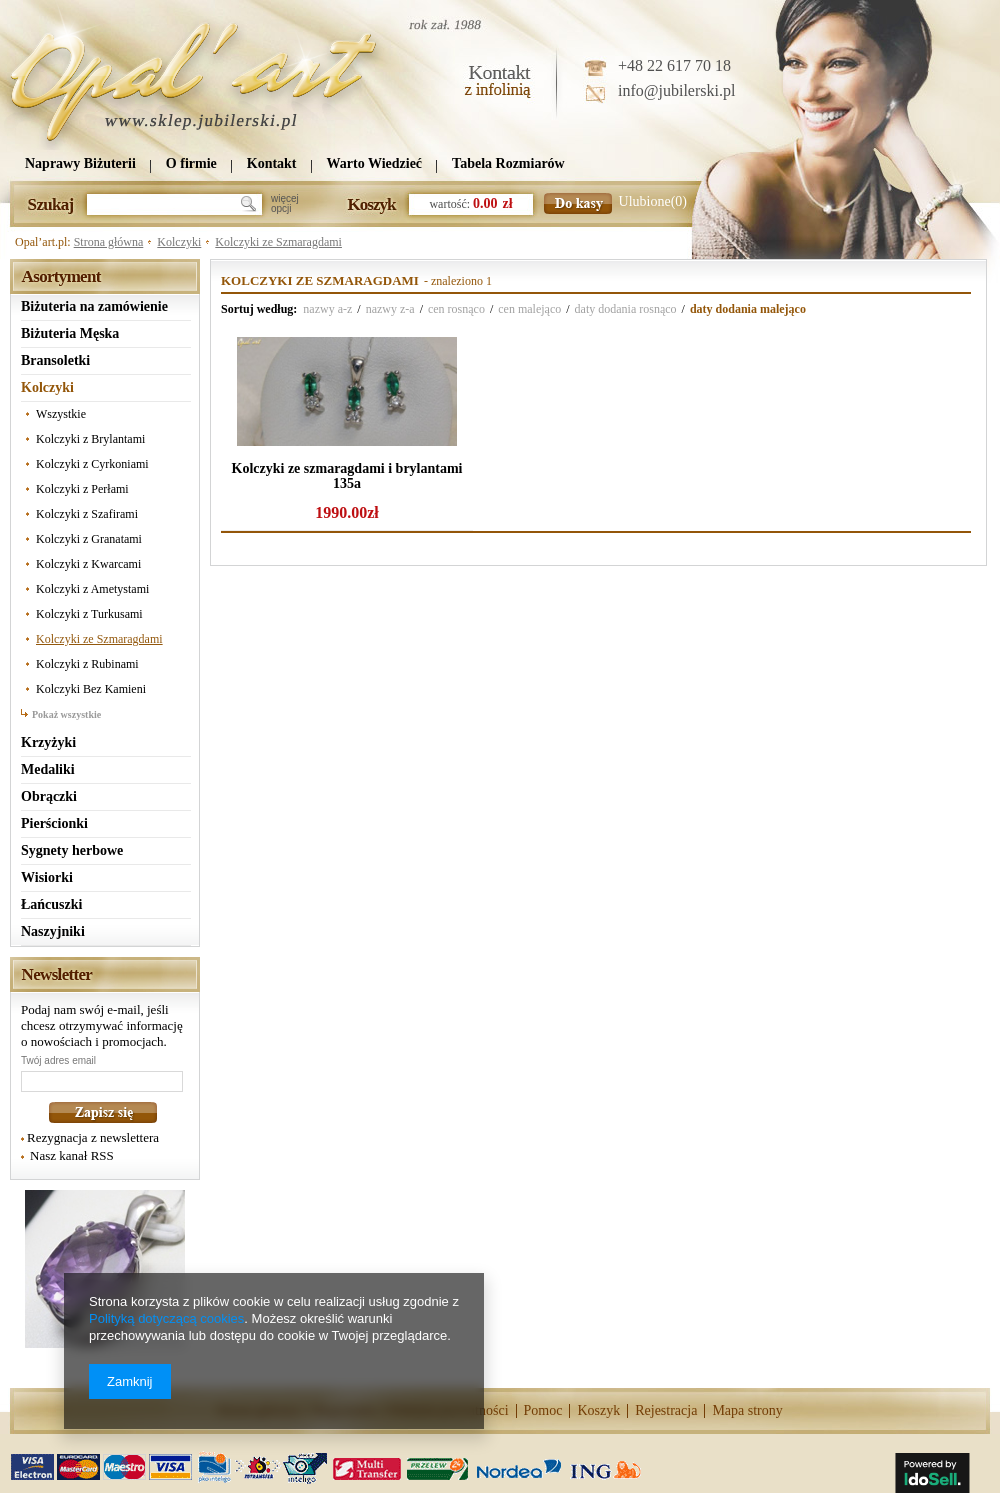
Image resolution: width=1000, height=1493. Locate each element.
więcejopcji (285, 204)
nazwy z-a (390, 309)
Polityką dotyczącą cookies (166, 1318)
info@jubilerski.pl (676, 90)
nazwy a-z (327, 309)
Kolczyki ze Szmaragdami (278, 242)
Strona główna (109, 242)
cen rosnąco (456, 309)
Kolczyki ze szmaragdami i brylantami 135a (347, 476)
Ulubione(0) (653, 201)
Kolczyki (179, 242)
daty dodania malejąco (748, 309)
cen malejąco (529, 309)
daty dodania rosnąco (626, 309)
